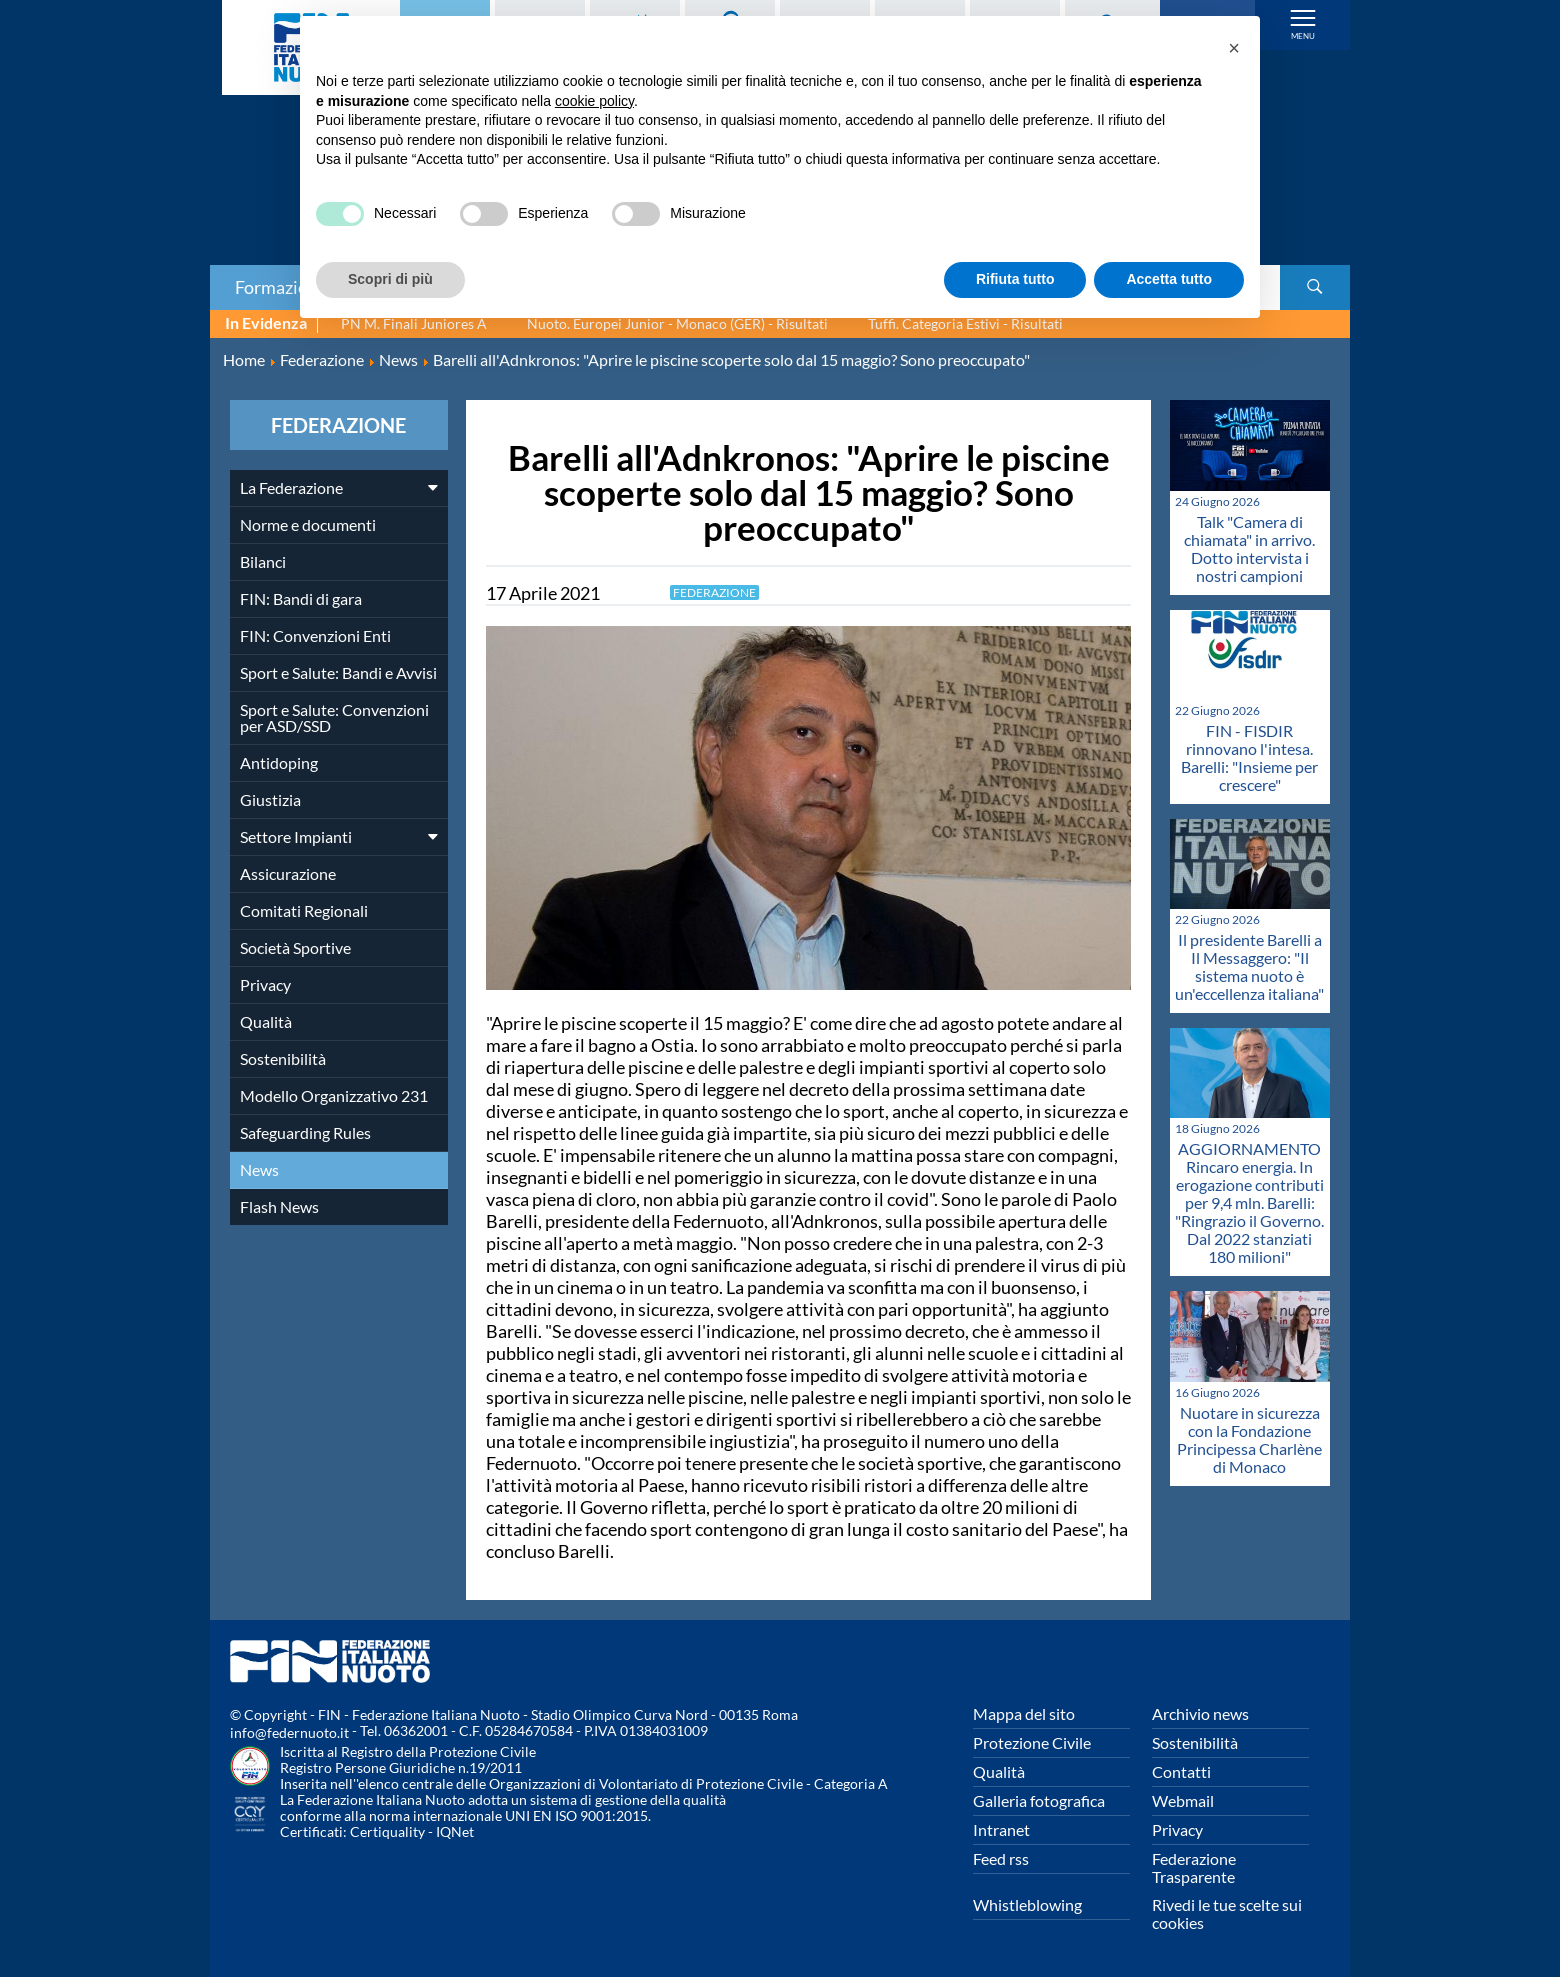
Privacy (265, 984)
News (259, 1169)
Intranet (1001, 1829)
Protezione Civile (1032, 1742)
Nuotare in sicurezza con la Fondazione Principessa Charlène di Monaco (1249, 1439)
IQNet (455, 1831)
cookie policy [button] (594, 101)
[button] (1234, 48)
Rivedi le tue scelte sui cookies (1227, 1913)
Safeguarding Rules (305, 1132)
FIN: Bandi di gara (301, 598)
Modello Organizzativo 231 (334, 1095)
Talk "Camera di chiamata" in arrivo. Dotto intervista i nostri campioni (1249, 548)
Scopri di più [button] (390, 279)
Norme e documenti (308, 524)
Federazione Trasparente (1194, 1867)
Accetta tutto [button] (1169, 279)
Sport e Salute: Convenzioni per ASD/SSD (334, 717)
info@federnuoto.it (289, 1732)
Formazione (281, 287)
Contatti (1181, 1771)
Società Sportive (295, 947)
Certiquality (387, 1831)
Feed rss (1001, 1858)
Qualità (266, 1021)
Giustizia (270, 799)
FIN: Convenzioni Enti (315, 635)
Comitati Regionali (304, 910)
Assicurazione (288, 873)
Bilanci (263, 561)
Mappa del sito (1024, 1713)
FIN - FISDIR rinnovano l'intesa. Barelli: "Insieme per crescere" (1249, 757)
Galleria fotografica (1039, 1800)
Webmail (1183, 1800)
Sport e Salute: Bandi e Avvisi (338, 672)
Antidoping (279, 762)
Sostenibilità (283, 1058)
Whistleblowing (1027, 1904)
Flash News (279, 1206)
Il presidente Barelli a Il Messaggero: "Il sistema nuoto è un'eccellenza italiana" (1249, 966)
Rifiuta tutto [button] (1015, 279)
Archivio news (1200, 1713)
